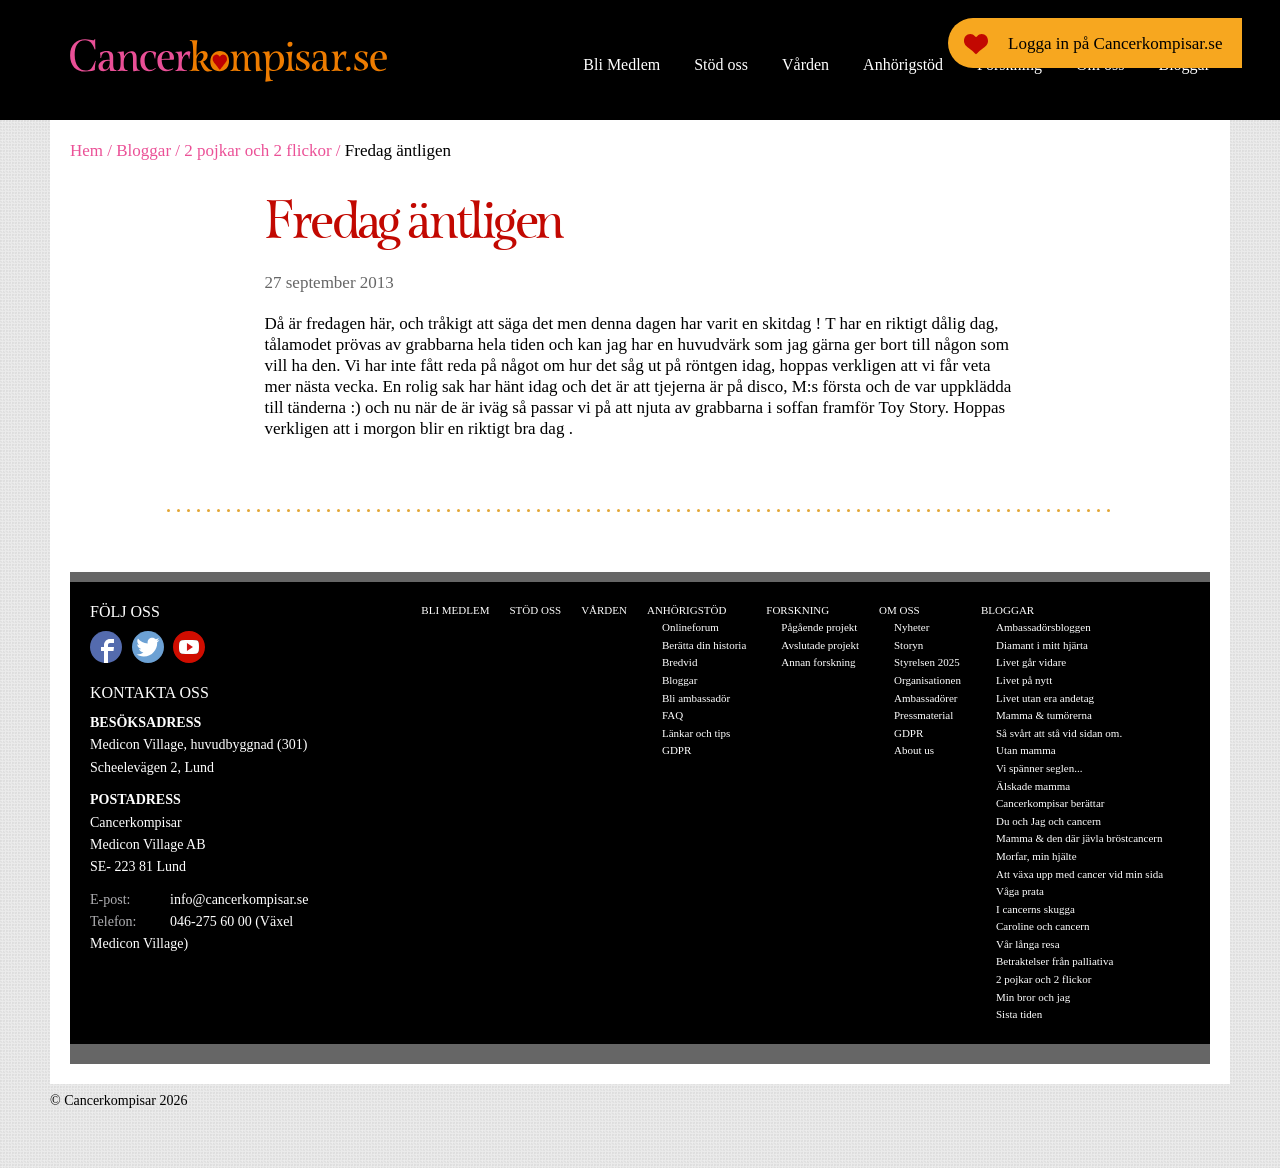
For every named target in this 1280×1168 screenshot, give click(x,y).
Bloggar (1184, 64)
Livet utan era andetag (1045, 698)
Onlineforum (690, 627)
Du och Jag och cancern (1048, 821)
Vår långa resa (1028, 944)
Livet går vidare (1031, 662)
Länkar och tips (696, 733)
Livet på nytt (1024, 680)
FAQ (672, 715)
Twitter (148, 647)
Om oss (1100, 64)
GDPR (676, 750)
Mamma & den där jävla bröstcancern (1079, 838)
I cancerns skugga (1035, 909)
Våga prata (1020, 891)
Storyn (908, 645)
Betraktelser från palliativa (1054, 961)
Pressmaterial (923, 715)
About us (914, 750)
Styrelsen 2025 (927, 662)
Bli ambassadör (696, 698)
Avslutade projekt (820, 645)
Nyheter (911, 627)
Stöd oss (721, 64)
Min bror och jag (1033, 997)
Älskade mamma (1033, 786)
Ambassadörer (926, 698)
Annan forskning (818, 662)
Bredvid (679, 662)
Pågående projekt (819, 627)
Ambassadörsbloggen (1043, 627)
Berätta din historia (704, 645)
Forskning (1009, 64)
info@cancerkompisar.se (239, 899)
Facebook (106, 647)
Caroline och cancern (1042, 926)
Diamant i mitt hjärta (1042, 645)
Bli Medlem (621, 64)
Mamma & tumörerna (1044, 715)
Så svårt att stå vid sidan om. (1059, 733)
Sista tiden (1019, 1014)
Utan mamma (1026, 750)
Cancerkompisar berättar (1050, 803)
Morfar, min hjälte (1036, 856)
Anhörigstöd (903, 64)
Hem (86, 150)
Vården (805, 64)
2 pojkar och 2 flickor (257, 150)
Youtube (189, 647)
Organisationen (927, 680)
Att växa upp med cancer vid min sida (1079, 874)
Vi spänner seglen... (1039, 768)
